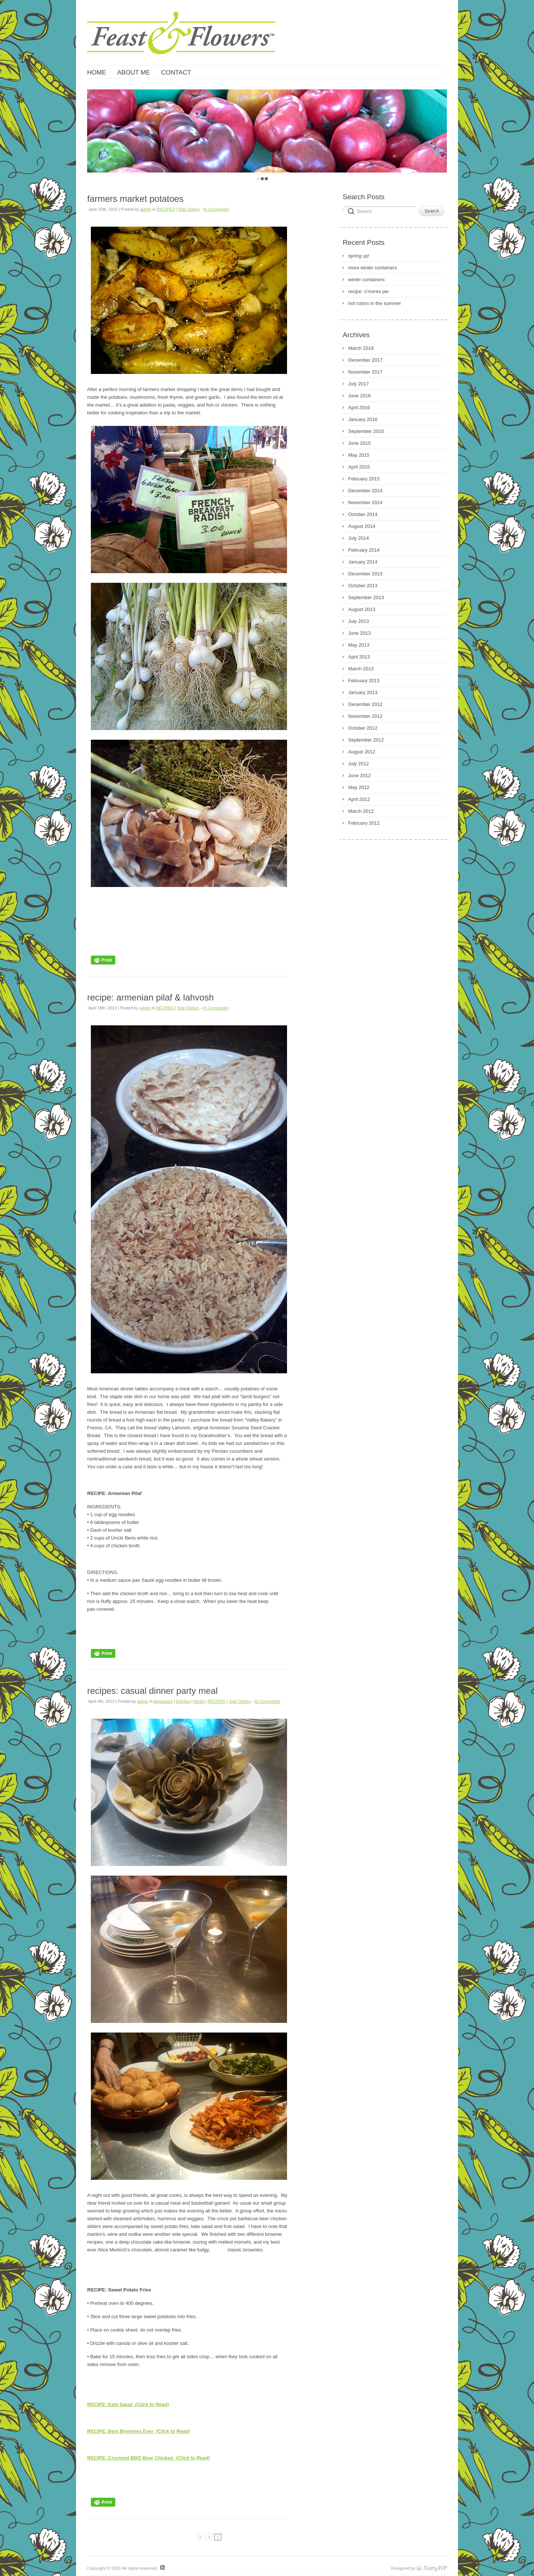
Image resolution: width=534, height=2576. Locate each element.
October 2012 (363, 728)
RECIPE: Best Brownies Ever (138, 2431)
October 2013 (363, 585)
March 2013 (361, 668)
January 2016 (363, 419)
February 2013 (364, 680)
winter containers (366, 279)
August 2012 (361, 752)
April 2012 (359, 799)
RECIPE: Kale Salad (128, 2404)
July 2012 (358, 763)
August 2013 (361, 609)
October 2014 (363, 514)
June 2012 (359, 775)
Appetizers (163, 1701)
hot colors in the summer (374, 303)
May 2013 (358, 645)
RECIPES (166, 209)
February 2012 (364, 823)
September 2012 (366, 740)
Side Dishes (189, 209)
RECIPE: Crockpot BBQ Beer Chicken (148, 2458)
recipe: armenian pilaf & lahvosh (150, 997)
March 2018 (361, 348)
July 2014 (358, 538)
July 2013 (358, 621)
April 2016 (359, 407)
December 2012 (365, 704)
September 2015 (366, 431)
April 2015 (359, 467)
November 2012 (365, 716)
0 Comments (216, 209)
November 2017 (365, 372)
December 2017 (365, 360)
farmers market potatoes (135, 199)
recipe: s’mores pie (368, 291)
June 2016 (359, 395)
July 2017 (358, 384)
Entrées (183, 1701)
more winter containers (372, 267)
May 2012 (358, 787)
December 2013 (365, 573)
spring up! (358, 256)
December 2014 (365, 490)
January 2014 (363, 562)
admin (145, 209)
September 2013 (366, 597)
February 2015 (364, 479)
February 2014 (364, 550)
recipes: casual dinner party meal (152, 1691)
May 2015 (358, 455)
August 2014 (361, 526)
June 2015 (359, 443)
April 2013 (359, 657)
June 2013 (359, 633)
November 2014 (365, 502)
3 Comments (215, 1008)
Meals (199, 1701)
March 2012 (361, 811)
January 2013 (363, 692)
